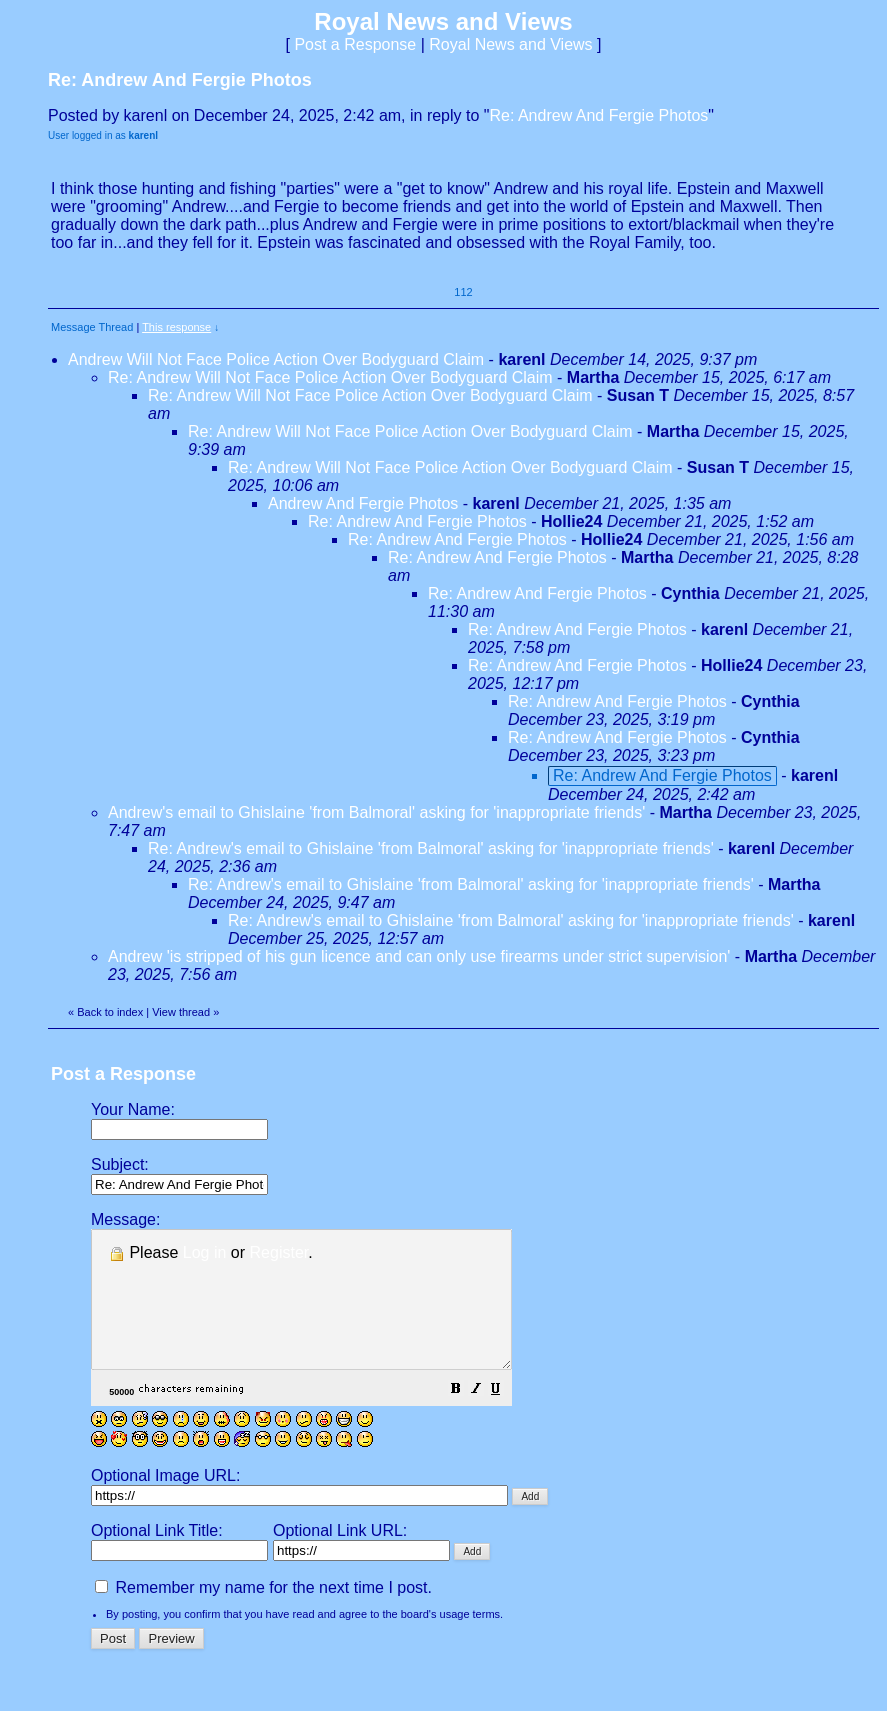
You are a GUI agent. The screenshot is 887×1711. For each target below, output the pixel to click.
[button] (506, 1417)
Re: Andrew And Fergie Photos (598, 115)
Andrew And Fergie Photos (363, 503)
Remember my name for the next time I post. (263, 1614)
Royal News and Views (510, 44)
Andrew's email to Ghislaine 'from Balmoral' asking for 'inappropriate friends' (376, 812)
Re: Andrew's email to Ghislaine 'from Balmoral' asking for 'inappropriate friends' (431, 848)
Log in (205, 1252)
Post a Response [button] (355, 44)
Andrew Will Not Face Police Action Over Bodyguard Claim (276, 359)
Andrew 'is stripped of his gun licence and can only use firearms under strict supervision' (419, 956)
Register (279, 1252)
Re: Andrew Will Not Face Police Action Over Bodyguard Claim (330, 377)
